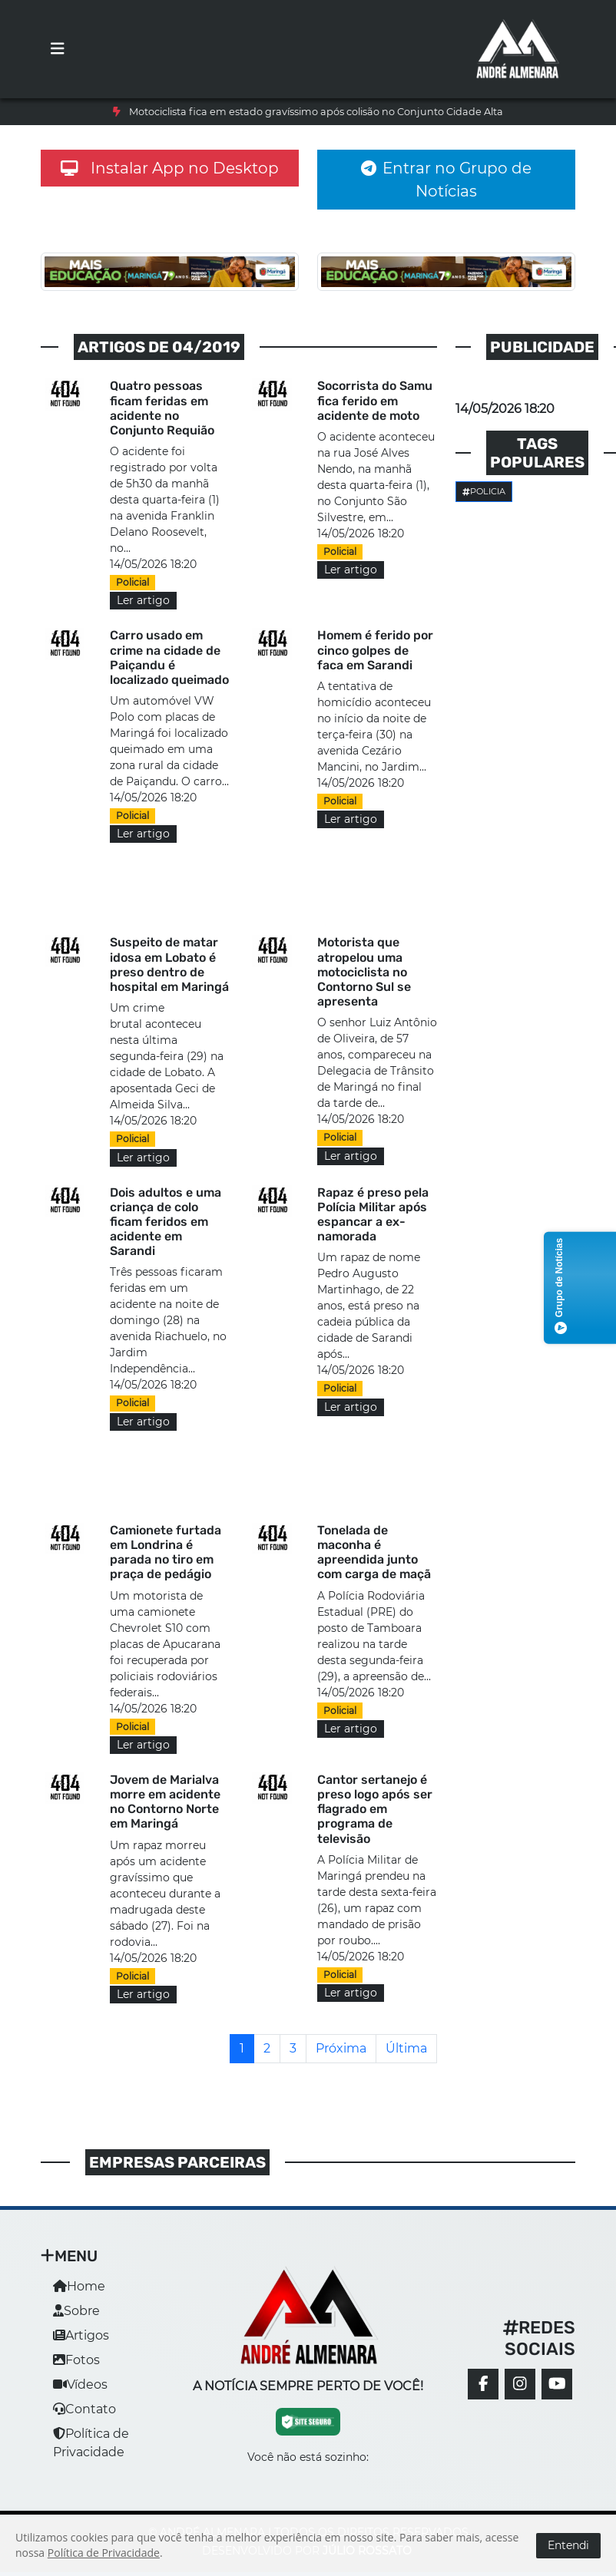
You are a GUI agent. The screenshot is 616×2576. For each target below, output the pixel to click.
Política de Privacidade (104, 2552)
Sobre (76, 2311)
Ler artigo (143, 600)
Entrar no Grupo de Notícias (446, 179)
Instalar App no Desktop (170, 168)
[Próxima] (341, 2048)
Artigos (81, 2335)
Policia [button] (483, 491)
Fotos (76, 2360)
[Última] (406, 2048)
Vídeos (80, 2384)
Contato (84, 2409)
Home (79, 2286)
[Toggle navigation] (58, 49)
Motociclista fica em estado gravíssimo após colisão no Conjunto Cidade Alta (316, 111)
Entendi (568, 2545)
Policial (132, 582)
